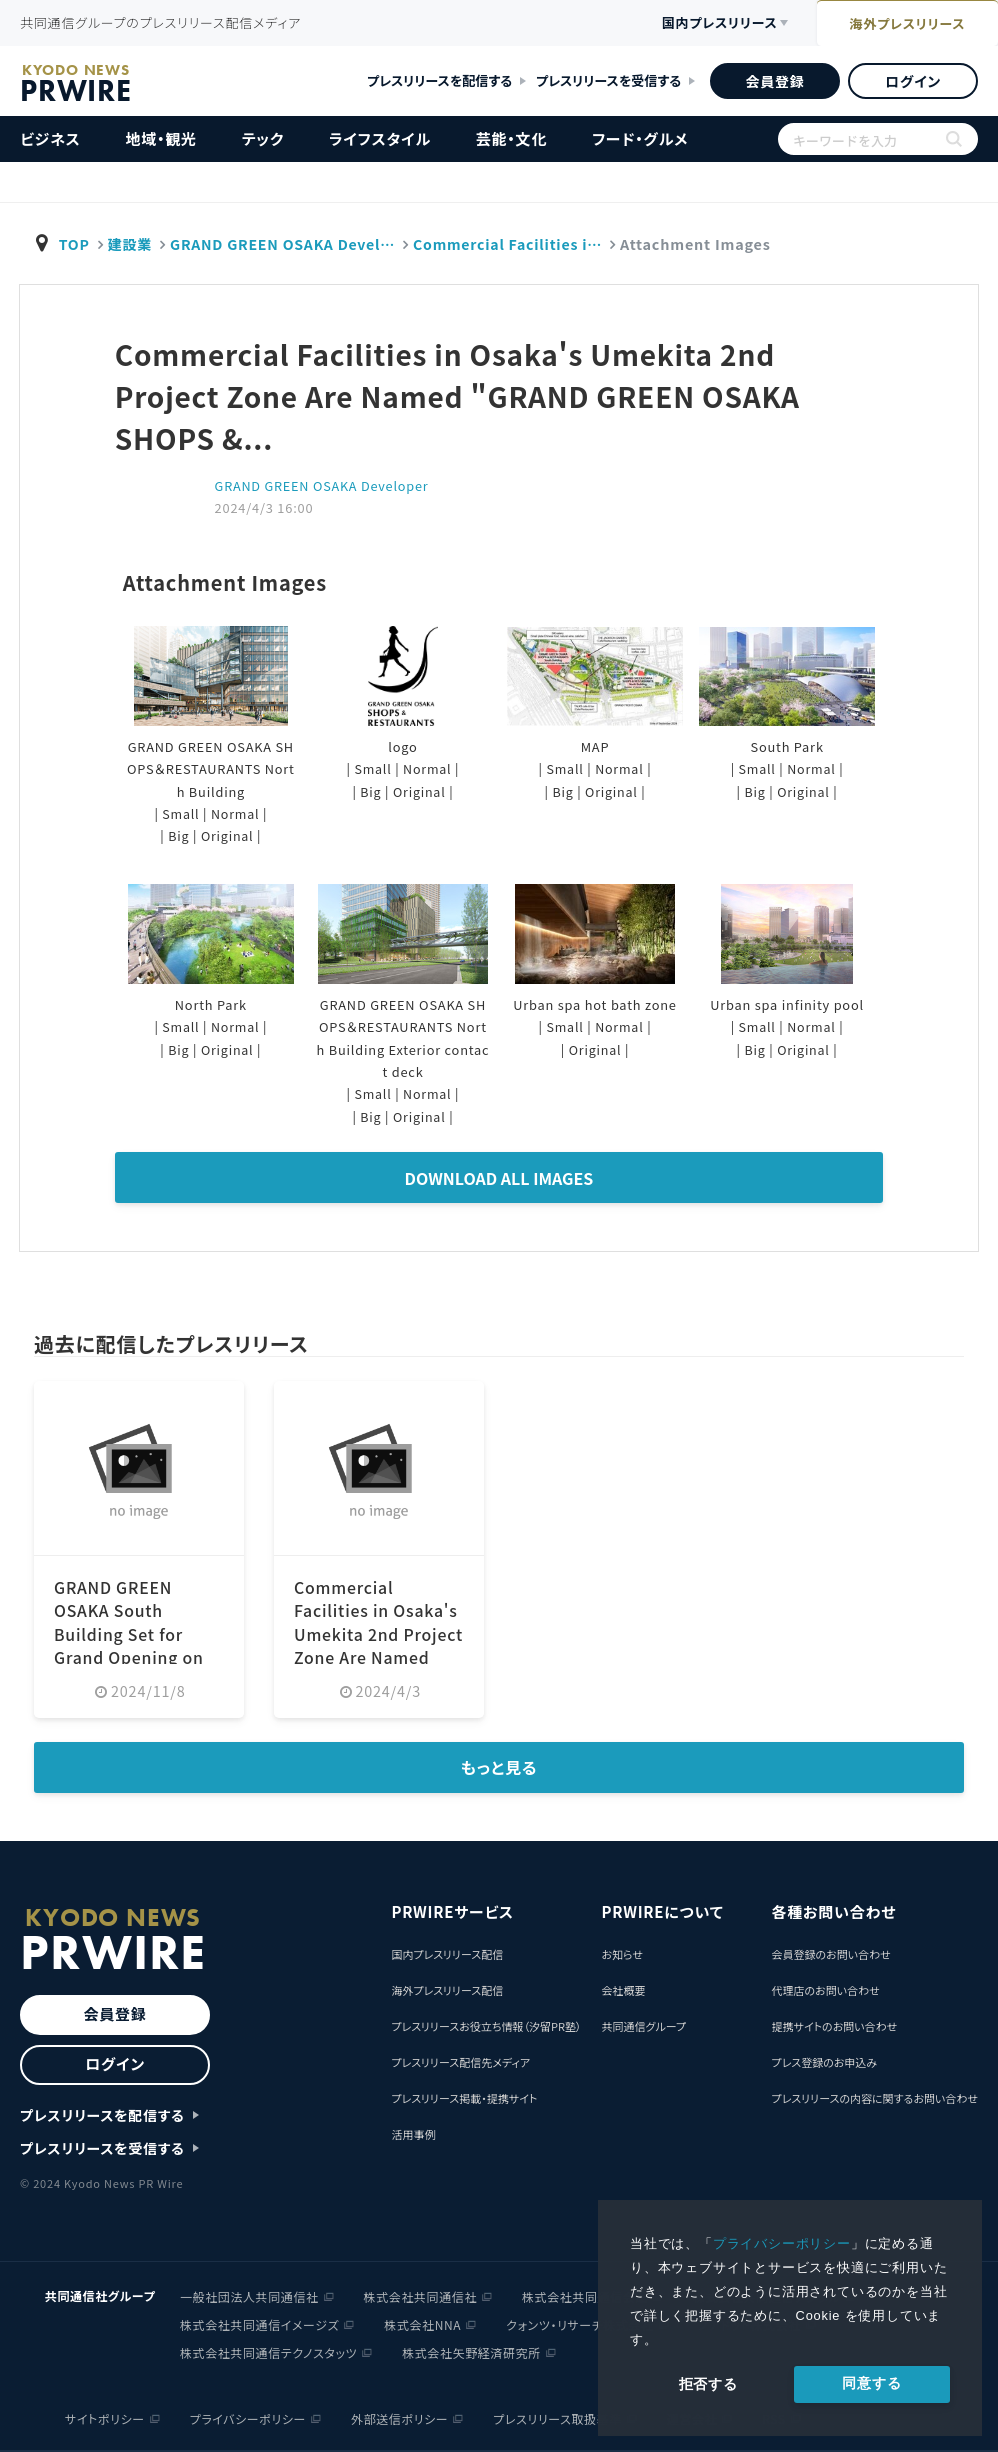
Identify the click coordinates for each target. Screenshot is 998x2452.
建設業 (131, 243)
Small (180, 813)
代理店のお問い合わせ (825, 1990)
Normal (235, 813)
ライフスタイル (380, 138)
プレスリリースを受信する (608, 80)
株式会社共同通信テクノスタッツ (268, 2352)
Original (228, 835)
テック (263, 138)
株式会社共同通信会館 (585, 2296)
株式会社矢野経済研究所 (471, 2352)
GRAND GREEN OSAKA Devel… (287, 243)
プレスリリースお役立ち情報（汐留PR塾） (486, 2026)
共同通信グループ (643, 2026)
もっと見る (499, 1767)
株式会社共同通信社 (420, 2296)
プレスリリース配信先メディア (460, 2062)
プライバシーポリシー (782, 2243)
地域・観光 (161, 138)
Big (178, 835)
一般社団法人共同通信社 (249, 2296)
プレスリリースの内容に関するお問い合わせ (874, 2098)
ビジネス (50, 138)
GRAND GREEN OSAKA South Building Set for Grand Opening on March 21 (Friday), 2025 (129, 1643)
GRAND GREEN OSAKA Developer (323, 485)
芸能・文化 (512, 138)
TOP (75, 243)
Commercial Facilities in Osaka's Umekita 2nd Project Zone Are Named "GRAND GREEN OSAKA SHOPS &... (377, 1654)
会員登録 (774, 81)
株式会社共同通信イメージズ (259, 2324)
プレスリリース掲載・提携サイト (464, 2098)
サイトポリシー (105, 2418)
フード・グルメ (640, 138)
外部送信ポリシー (399, 2418)
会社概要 (623, 1990)
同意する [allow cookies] (871, 2383)
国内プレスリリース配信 (447, 1954)
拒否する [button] (708, 2384)
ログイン (913, 81)
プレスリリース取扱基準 (557, 2418)
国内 (696, 23)
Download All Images (499, 1178)
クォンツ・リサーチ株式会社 (580, 2324)
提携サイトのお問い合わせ (834, 2026)
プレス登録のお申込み (824, 2062)
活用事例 (413, 2134)
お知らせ (621, 1954)
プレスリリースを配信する (439, 80)
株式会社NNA (422, 2324)
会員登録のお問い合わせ (830, 1954)
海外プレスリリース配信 (447, 1990)
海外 (900, 25)
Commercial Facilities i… (515, 243)
